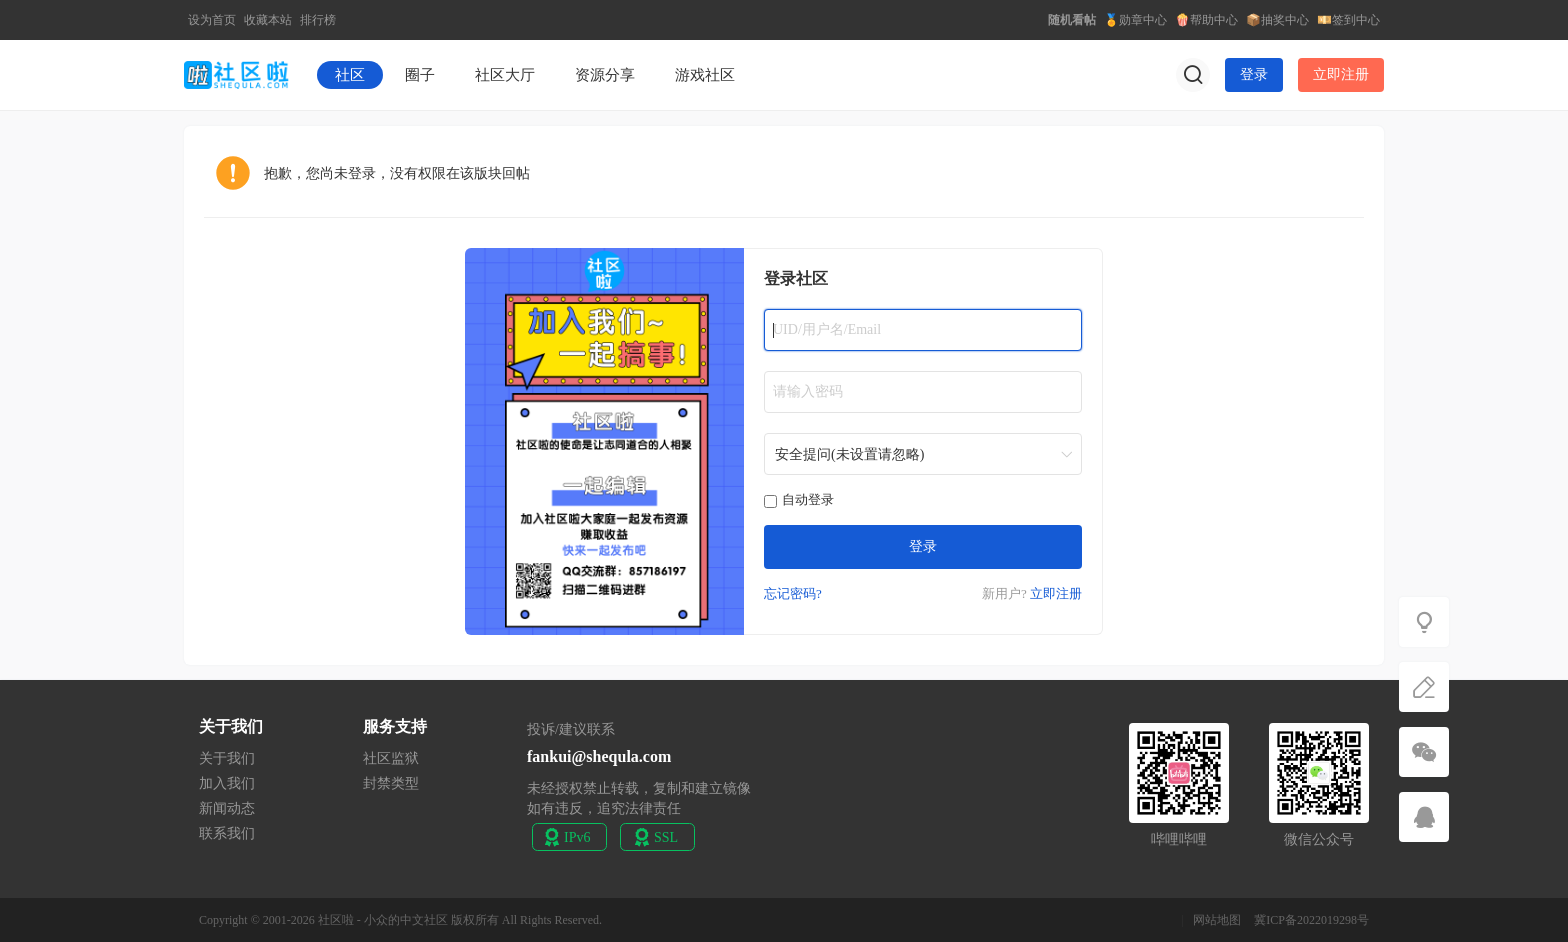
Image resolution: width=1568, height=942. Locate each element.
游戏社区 (705, 75)
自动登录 (799, 499)
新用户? (1004, 593)
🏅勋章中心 (1135, 20)
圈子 (420, 75)
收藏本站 (268, 20)
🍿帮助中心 (1206, 20)
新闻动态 (227, 808)
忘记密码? (793, 593)
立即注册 (1341, 74)
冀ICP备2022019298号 (1311, 920)
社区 (350, 75)
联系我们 (227, 833)
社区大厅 (505, 75)
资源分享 (605, 75)
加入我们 (227, 783)
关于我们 (227, 758)
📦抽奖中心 (1277, 20)
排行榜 (318, 20)
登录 (1254, 74)
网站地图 (1217, 920)
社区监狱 (391, 758)
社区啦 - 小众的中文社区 (383, 920)
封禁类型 (391, 783)
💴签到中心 (1348, 20)
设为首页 (212, 20)
